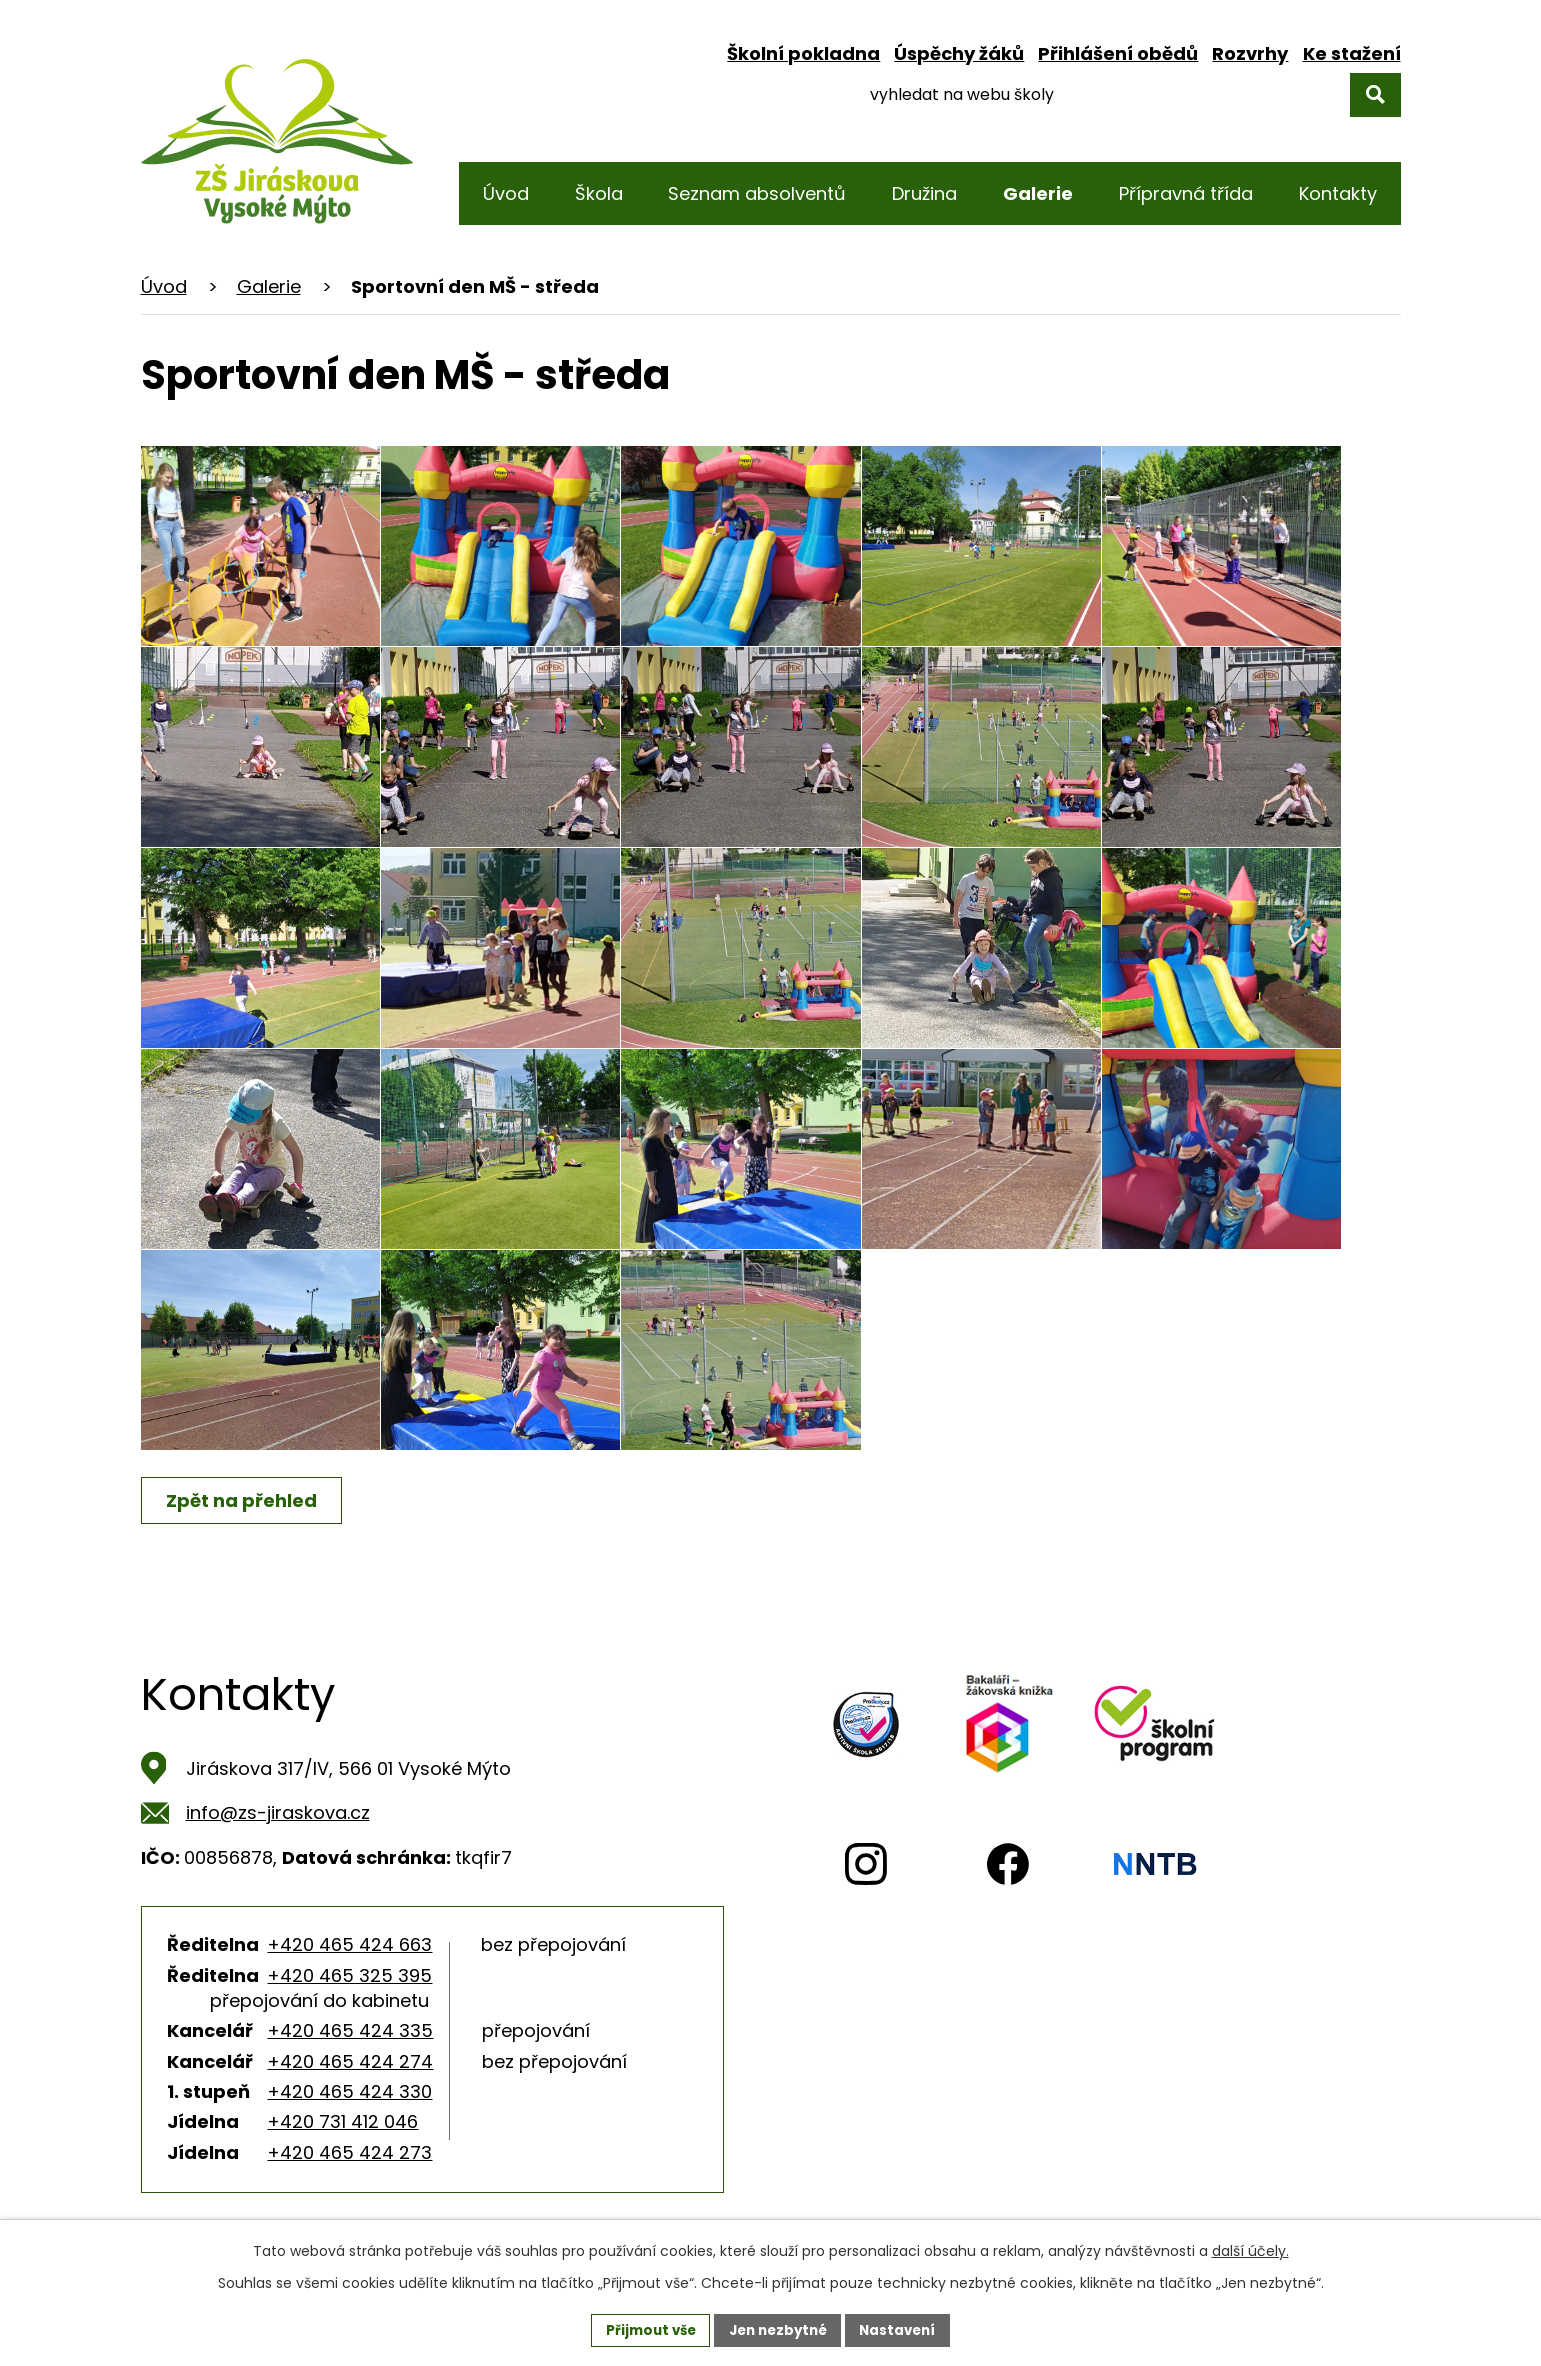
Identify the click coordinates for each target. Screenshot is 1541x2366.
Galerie (269, 286)
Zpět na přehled (244, 1500)
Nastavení (905, 2329)
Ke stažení (1352, 53)
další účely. (1250, 2250)
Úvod (164, 286)
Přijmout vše (644, 2329)
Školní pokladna (803, 53)
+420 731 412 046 (342, 2121)
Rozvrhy (1250, 53)
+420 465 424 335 (350, 2030)
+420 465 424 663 (349, 1944)
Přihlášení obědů (1118, 53)
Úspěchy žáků (959, 53)
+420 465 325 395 (349, 1975)
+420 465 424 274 (350, 2061)
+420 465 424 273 (349, 2152)
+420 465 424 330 (349, 2091)
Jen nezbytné (778, 2329)
